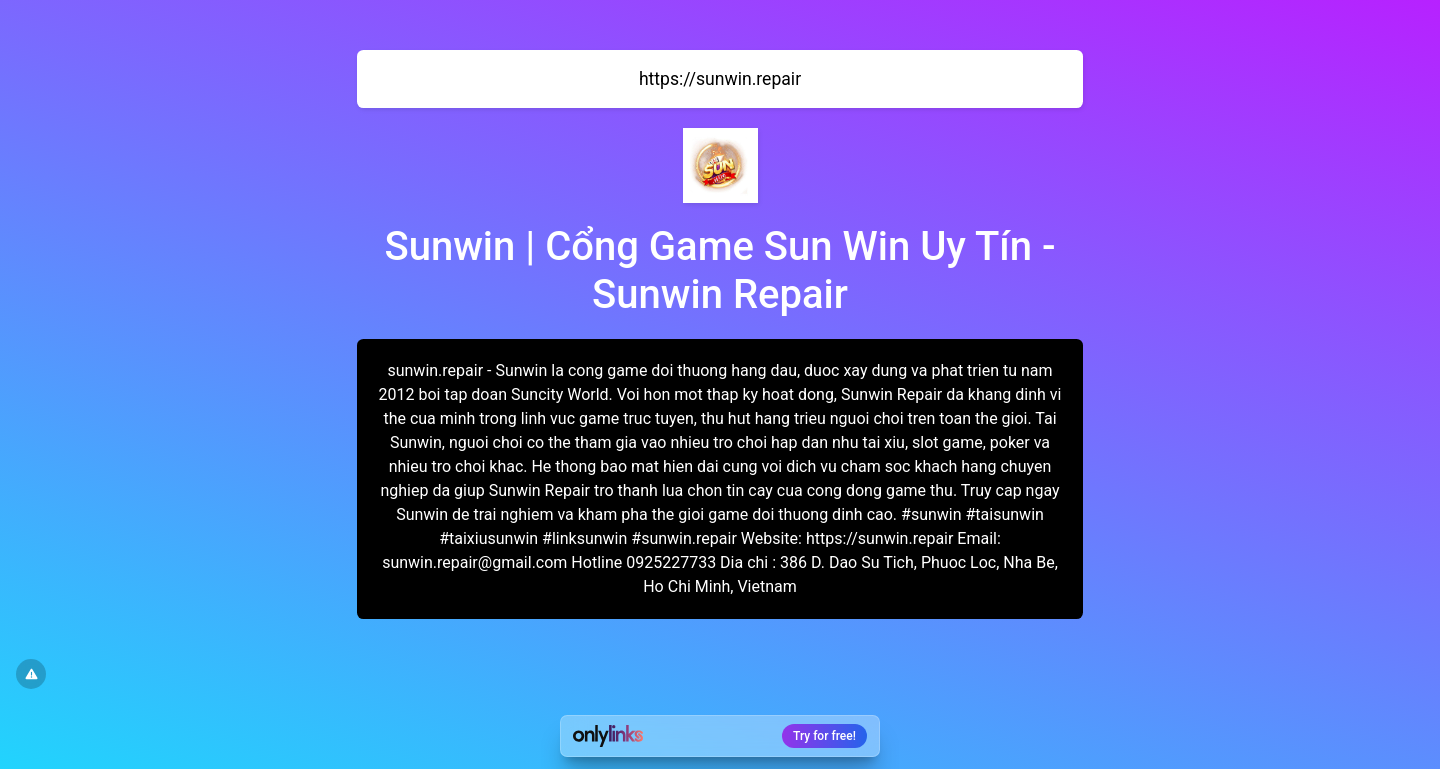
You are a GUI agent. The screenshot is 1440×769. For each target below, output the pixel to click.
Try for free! (824, 736)
